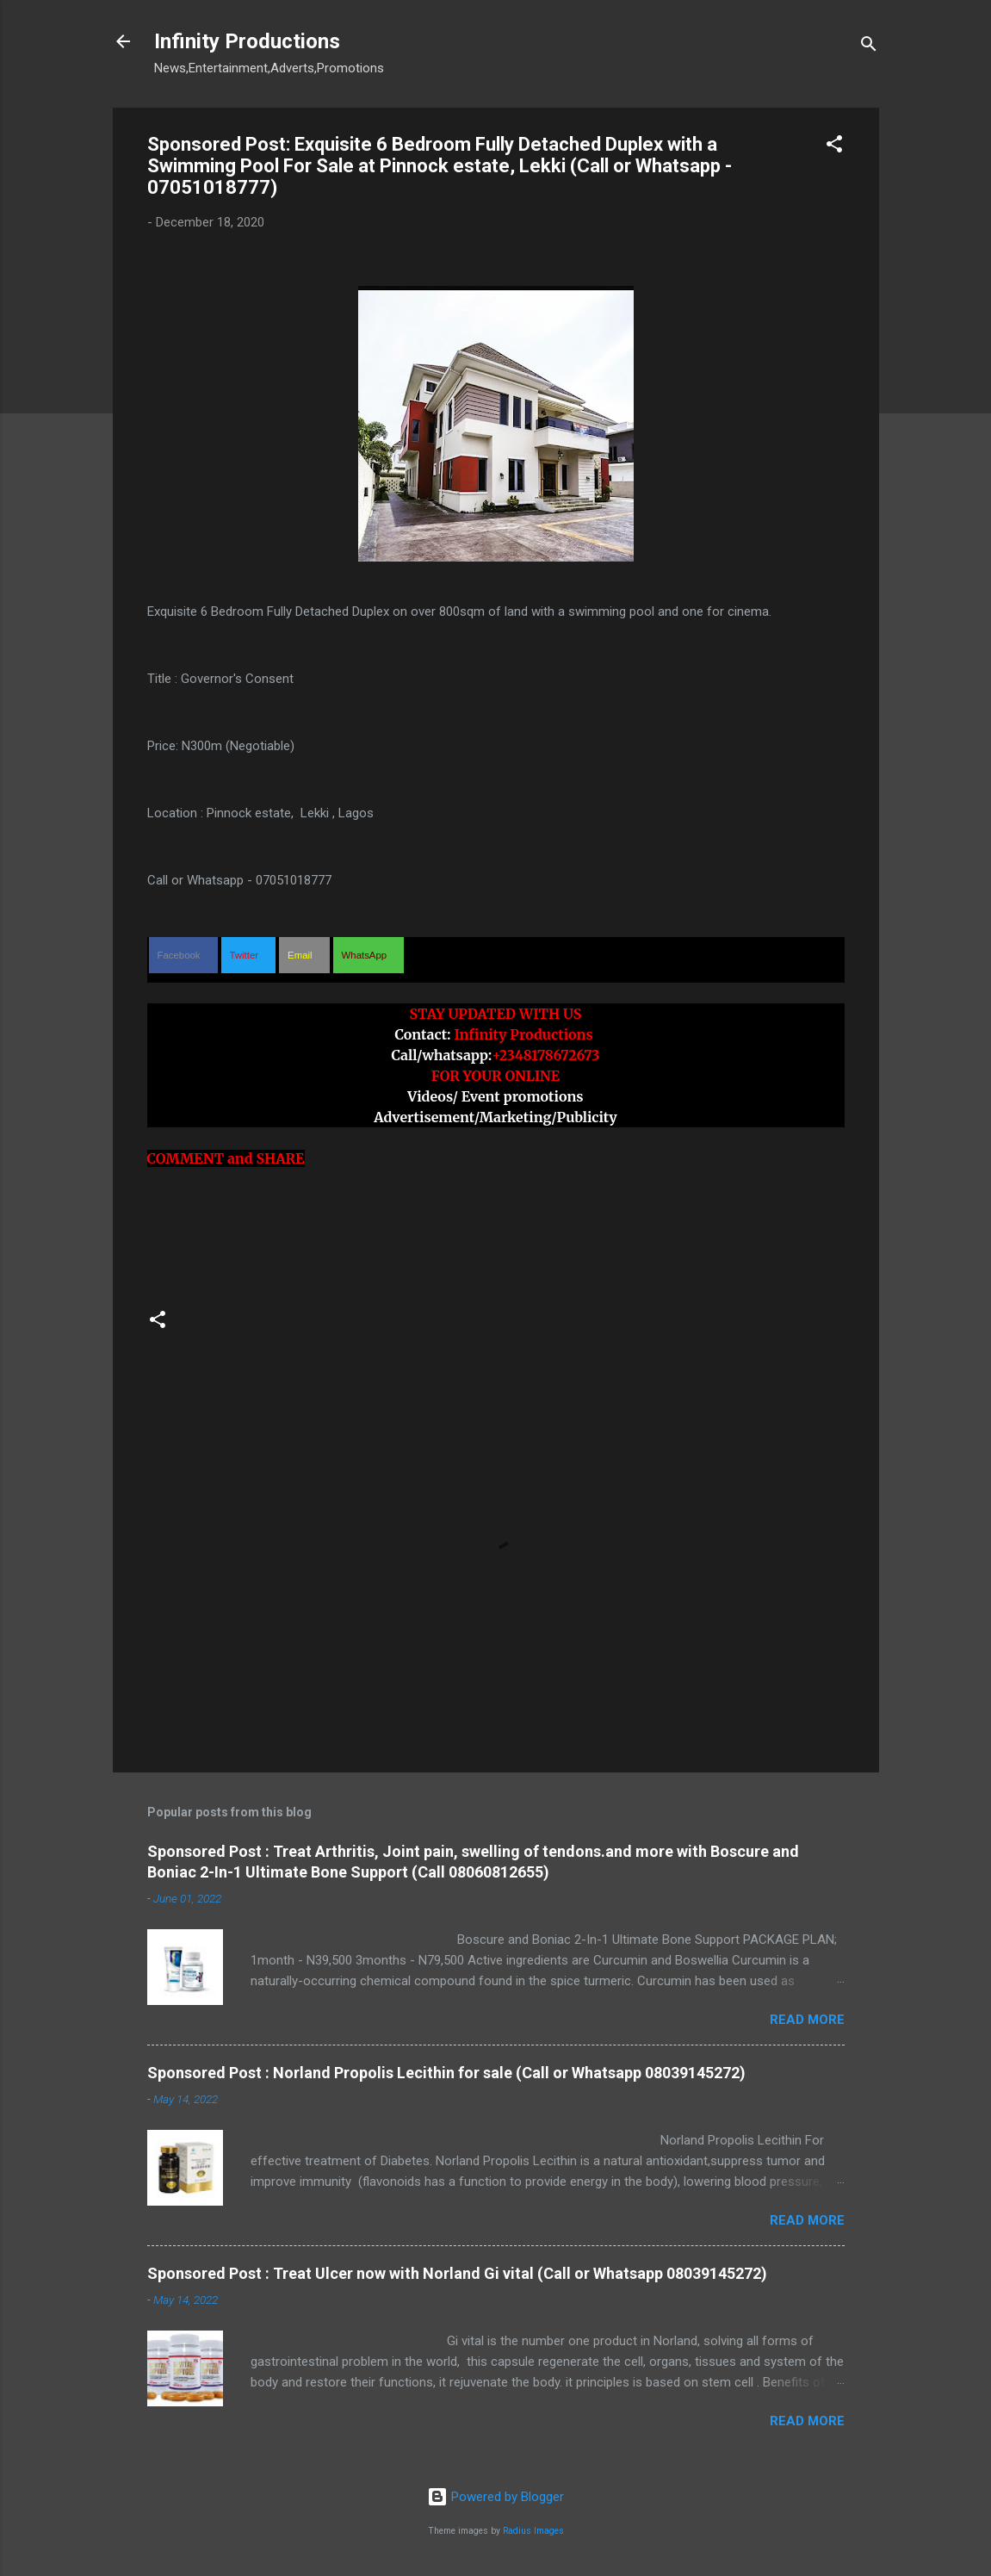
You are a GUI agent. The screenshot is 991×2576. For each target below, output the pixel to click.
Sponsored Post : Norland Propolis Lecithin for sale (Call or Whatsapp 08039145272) (446, 2073)
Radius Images (533, 2530)
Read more (807, 2019)
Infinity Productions (247, 41)
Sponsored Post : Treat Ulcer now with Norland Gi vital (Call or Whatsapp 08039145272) (457, 2273)
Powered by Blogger (495, 2497)
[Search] (868, 47)
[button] (834, 146)
